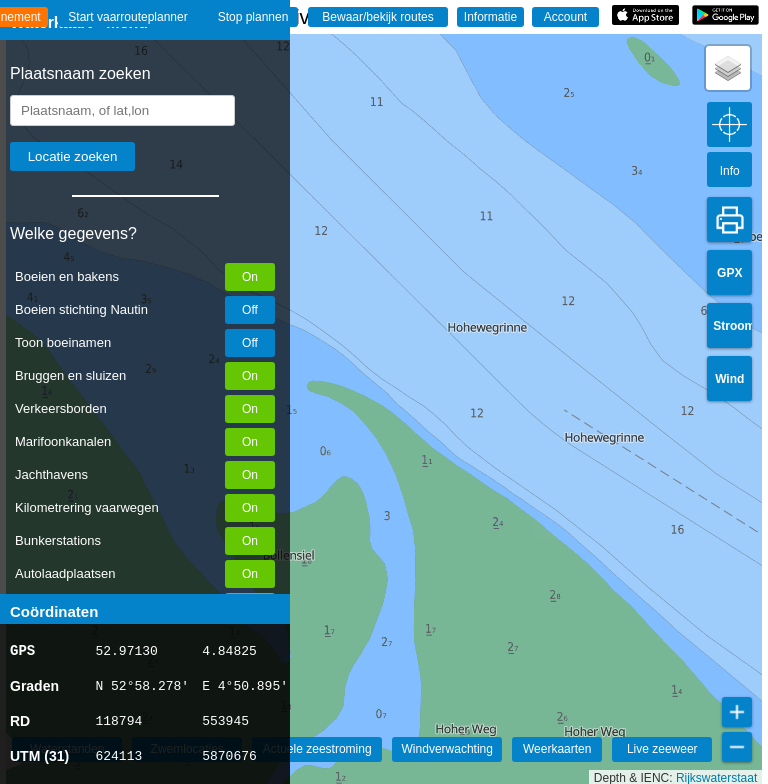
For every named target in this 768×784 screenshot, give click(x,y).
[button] (728, 68)
